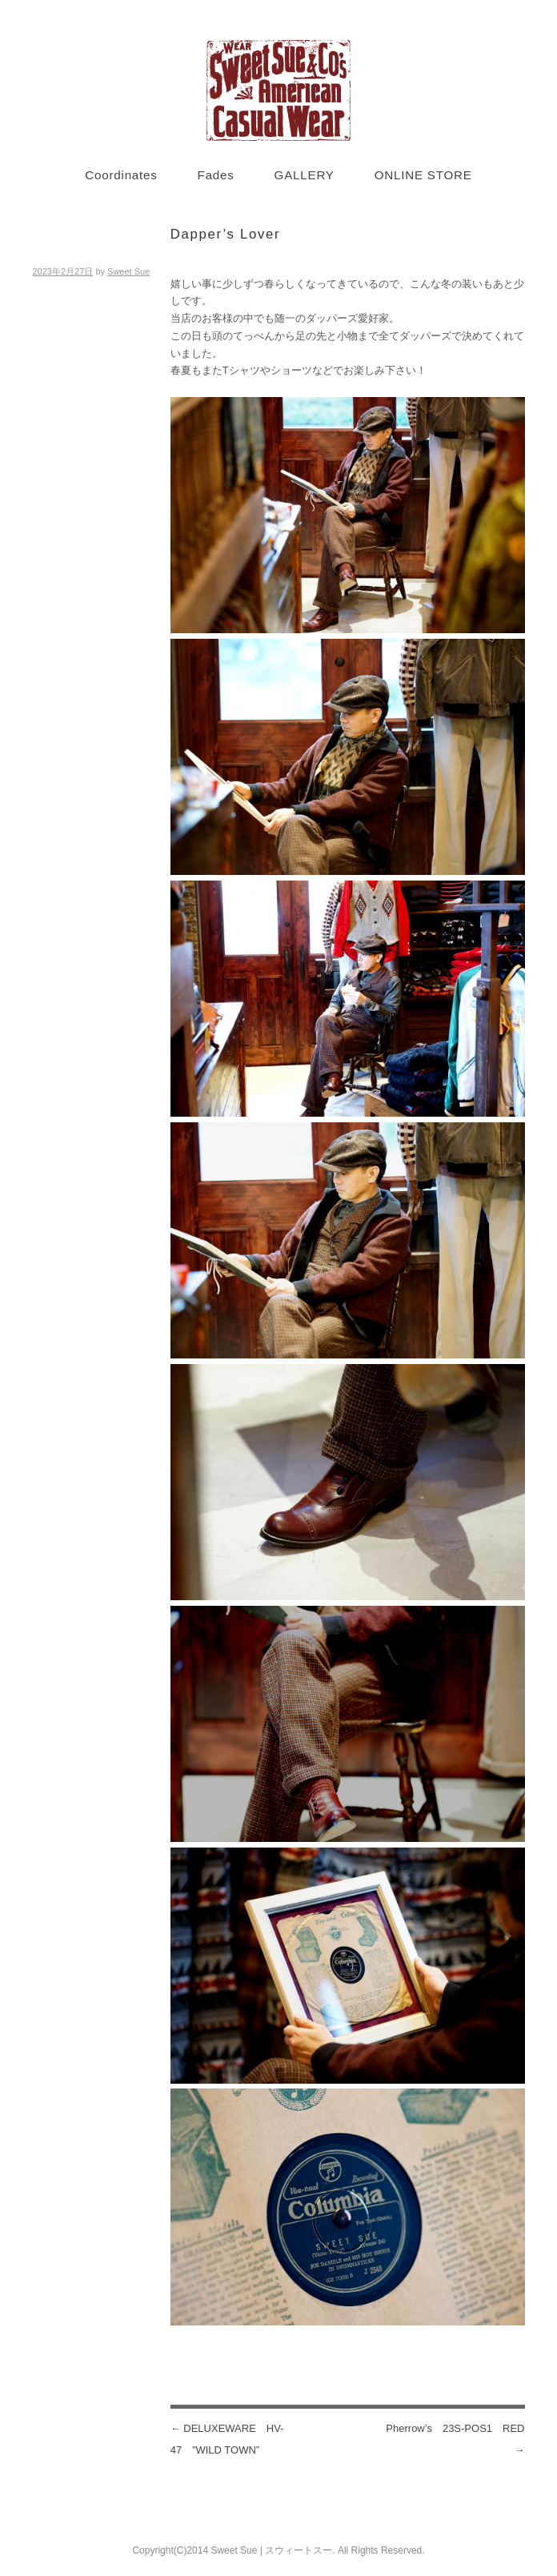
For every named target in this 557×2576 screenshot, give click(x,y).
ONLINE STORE (423, 175)
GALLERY (304, 175)
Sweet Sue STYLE (278, 90)
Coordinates (121, 175)
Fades (216, 175)
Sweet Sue (128, 271)
